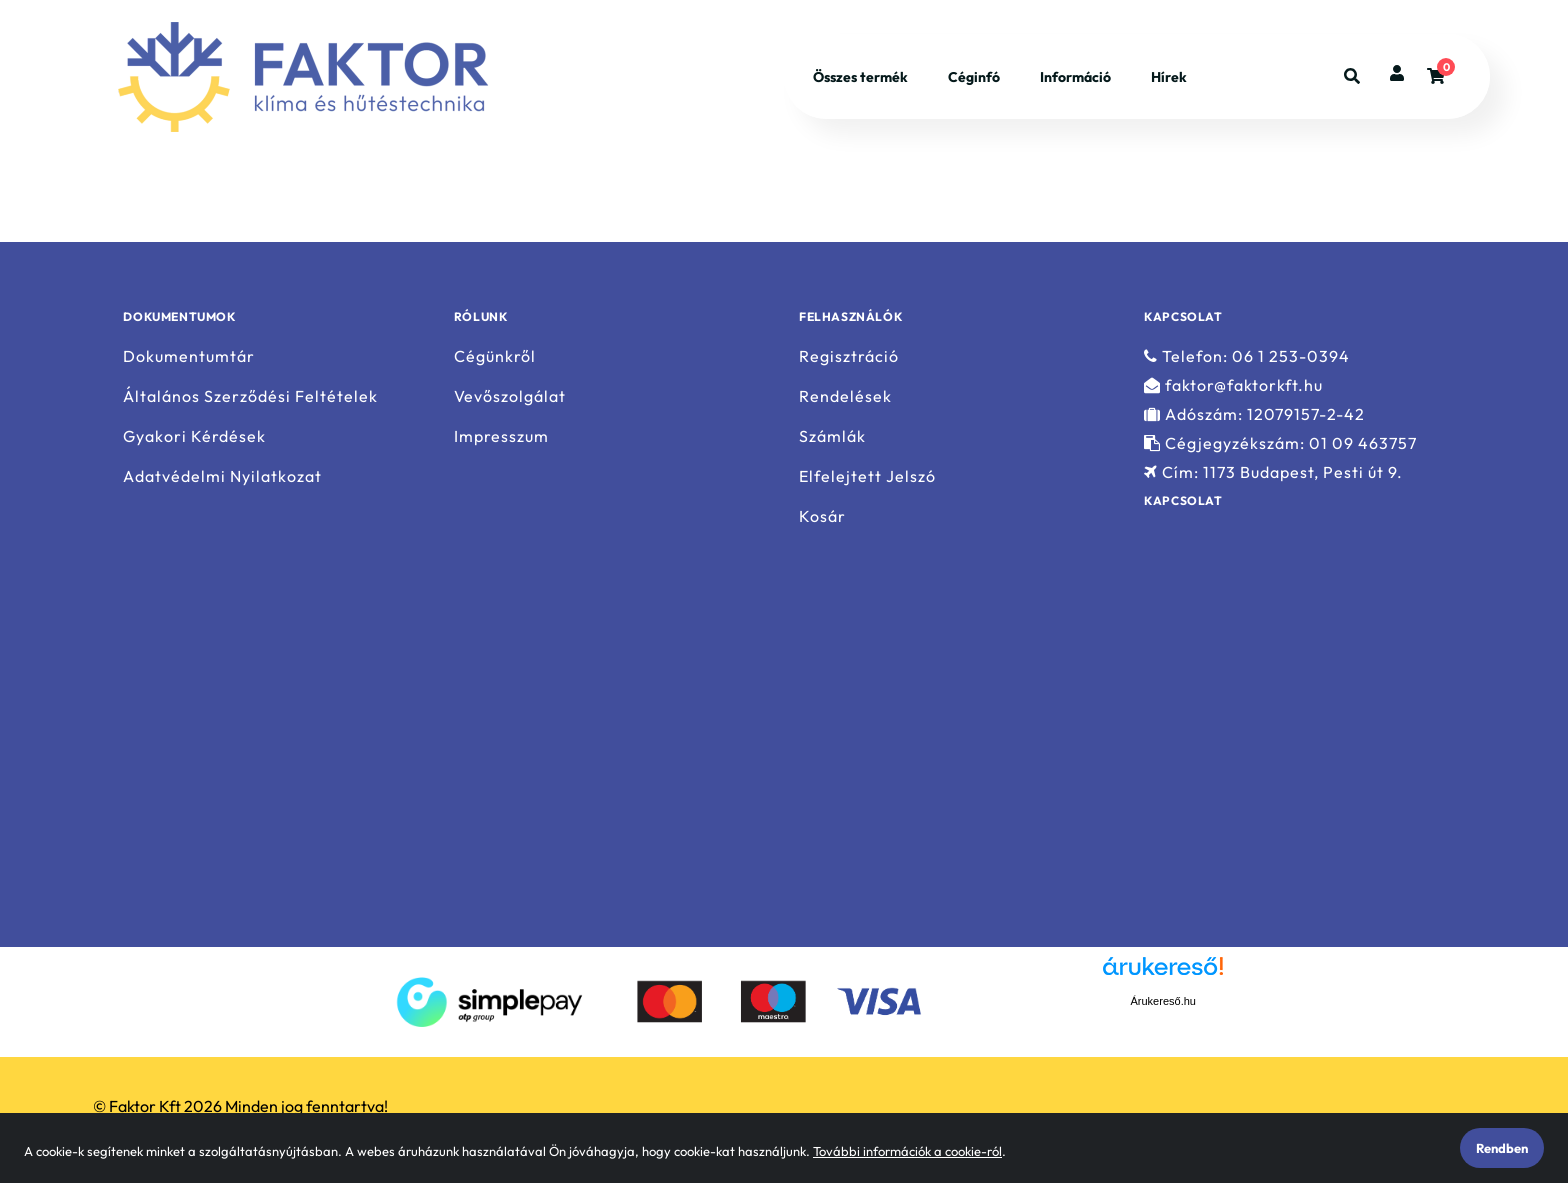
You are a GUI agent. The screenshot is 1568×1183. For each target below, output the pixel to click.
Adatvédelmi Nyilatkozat (222, 476)
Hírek (1169, 78)
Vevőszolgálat (510, 396)
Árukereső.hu (1163, 1001)
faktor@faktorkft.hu (1233, 385)
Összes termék (860, 78)
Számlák (832, 436)
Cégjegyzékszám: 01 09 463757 (1280, 443)
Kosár (822, 516)
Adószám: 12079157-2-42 (1254, 414)
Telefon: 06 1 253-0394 (1247, 356)
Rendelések (845, 396)
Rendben (1502, 1148)
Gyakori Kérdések (194, 436)
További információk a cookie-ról (907, 1151)
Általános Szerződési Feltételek (250, 396)
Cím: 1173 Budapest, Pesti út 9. (1273, 472)
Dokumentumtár (189, 356)
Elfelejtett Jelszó (867, 476)
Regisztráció (849, 356)
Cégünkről (495, 356)
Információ (1075, 78)
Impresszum (501, 436)
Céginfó (974, 78)
